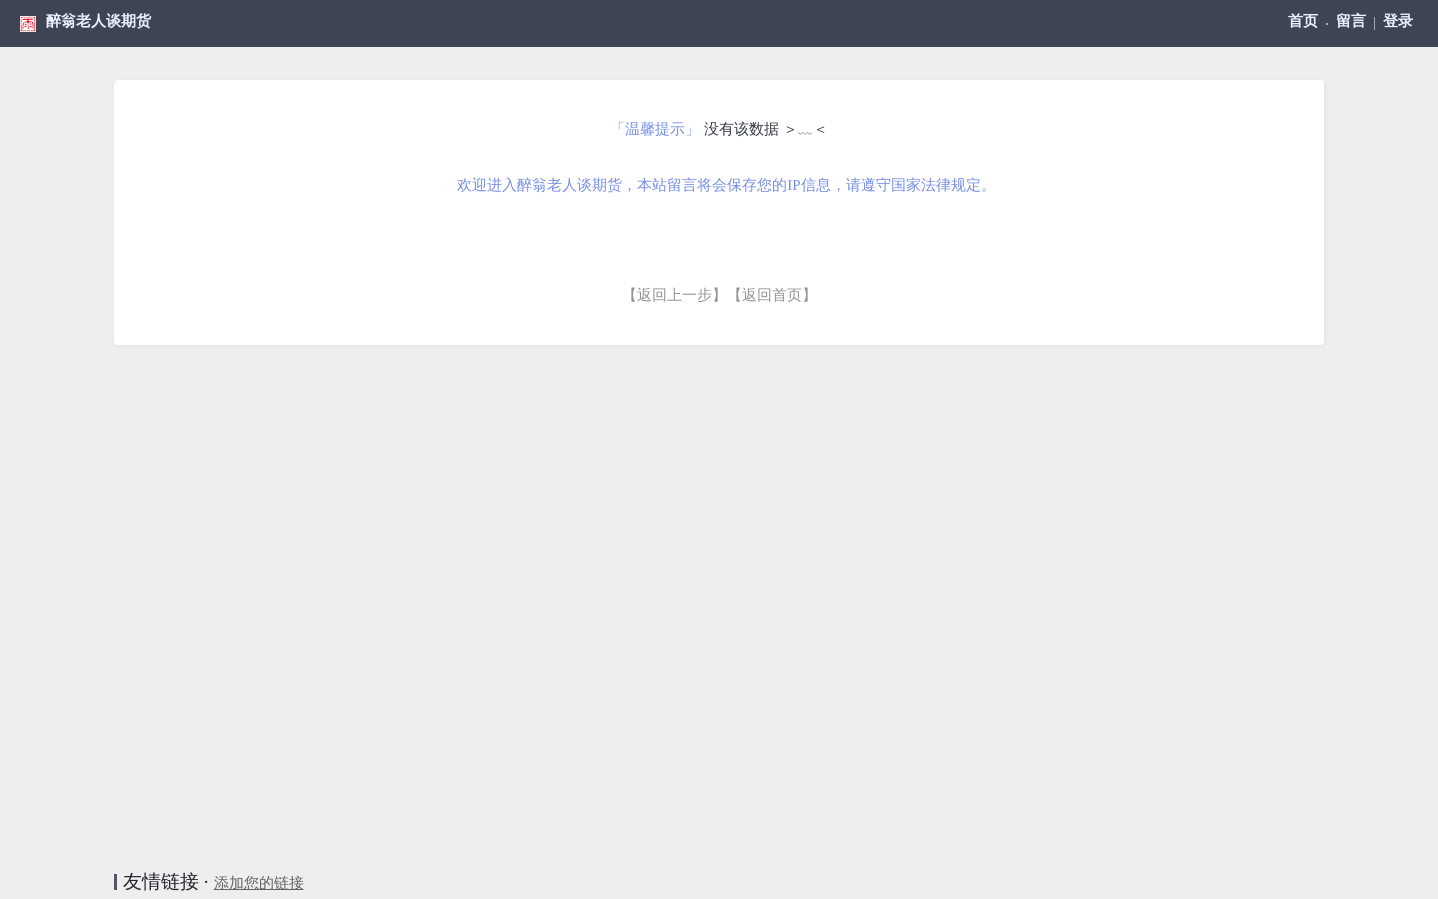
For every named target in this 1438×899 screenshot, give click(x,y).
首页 (1303, 21)
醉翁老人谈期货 (98, 21)
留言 (1351, 21)
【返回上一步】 (674, 295)
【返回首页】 (772, 295)
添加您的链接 (259, 883)
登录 (1398, 21)
